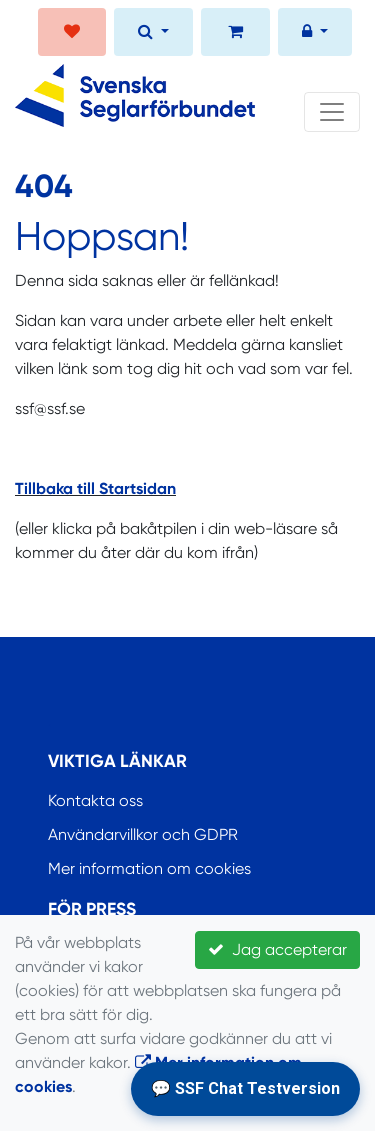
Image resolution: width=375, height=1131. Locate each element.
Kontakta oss (95, 800)
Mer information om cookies (149, 868)
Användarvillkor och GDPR (143, 834)
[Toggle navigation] (332, 112)
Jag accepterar (277, 949)
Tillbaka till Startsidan (95, 488)
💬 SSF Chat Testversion (245, 1088)
